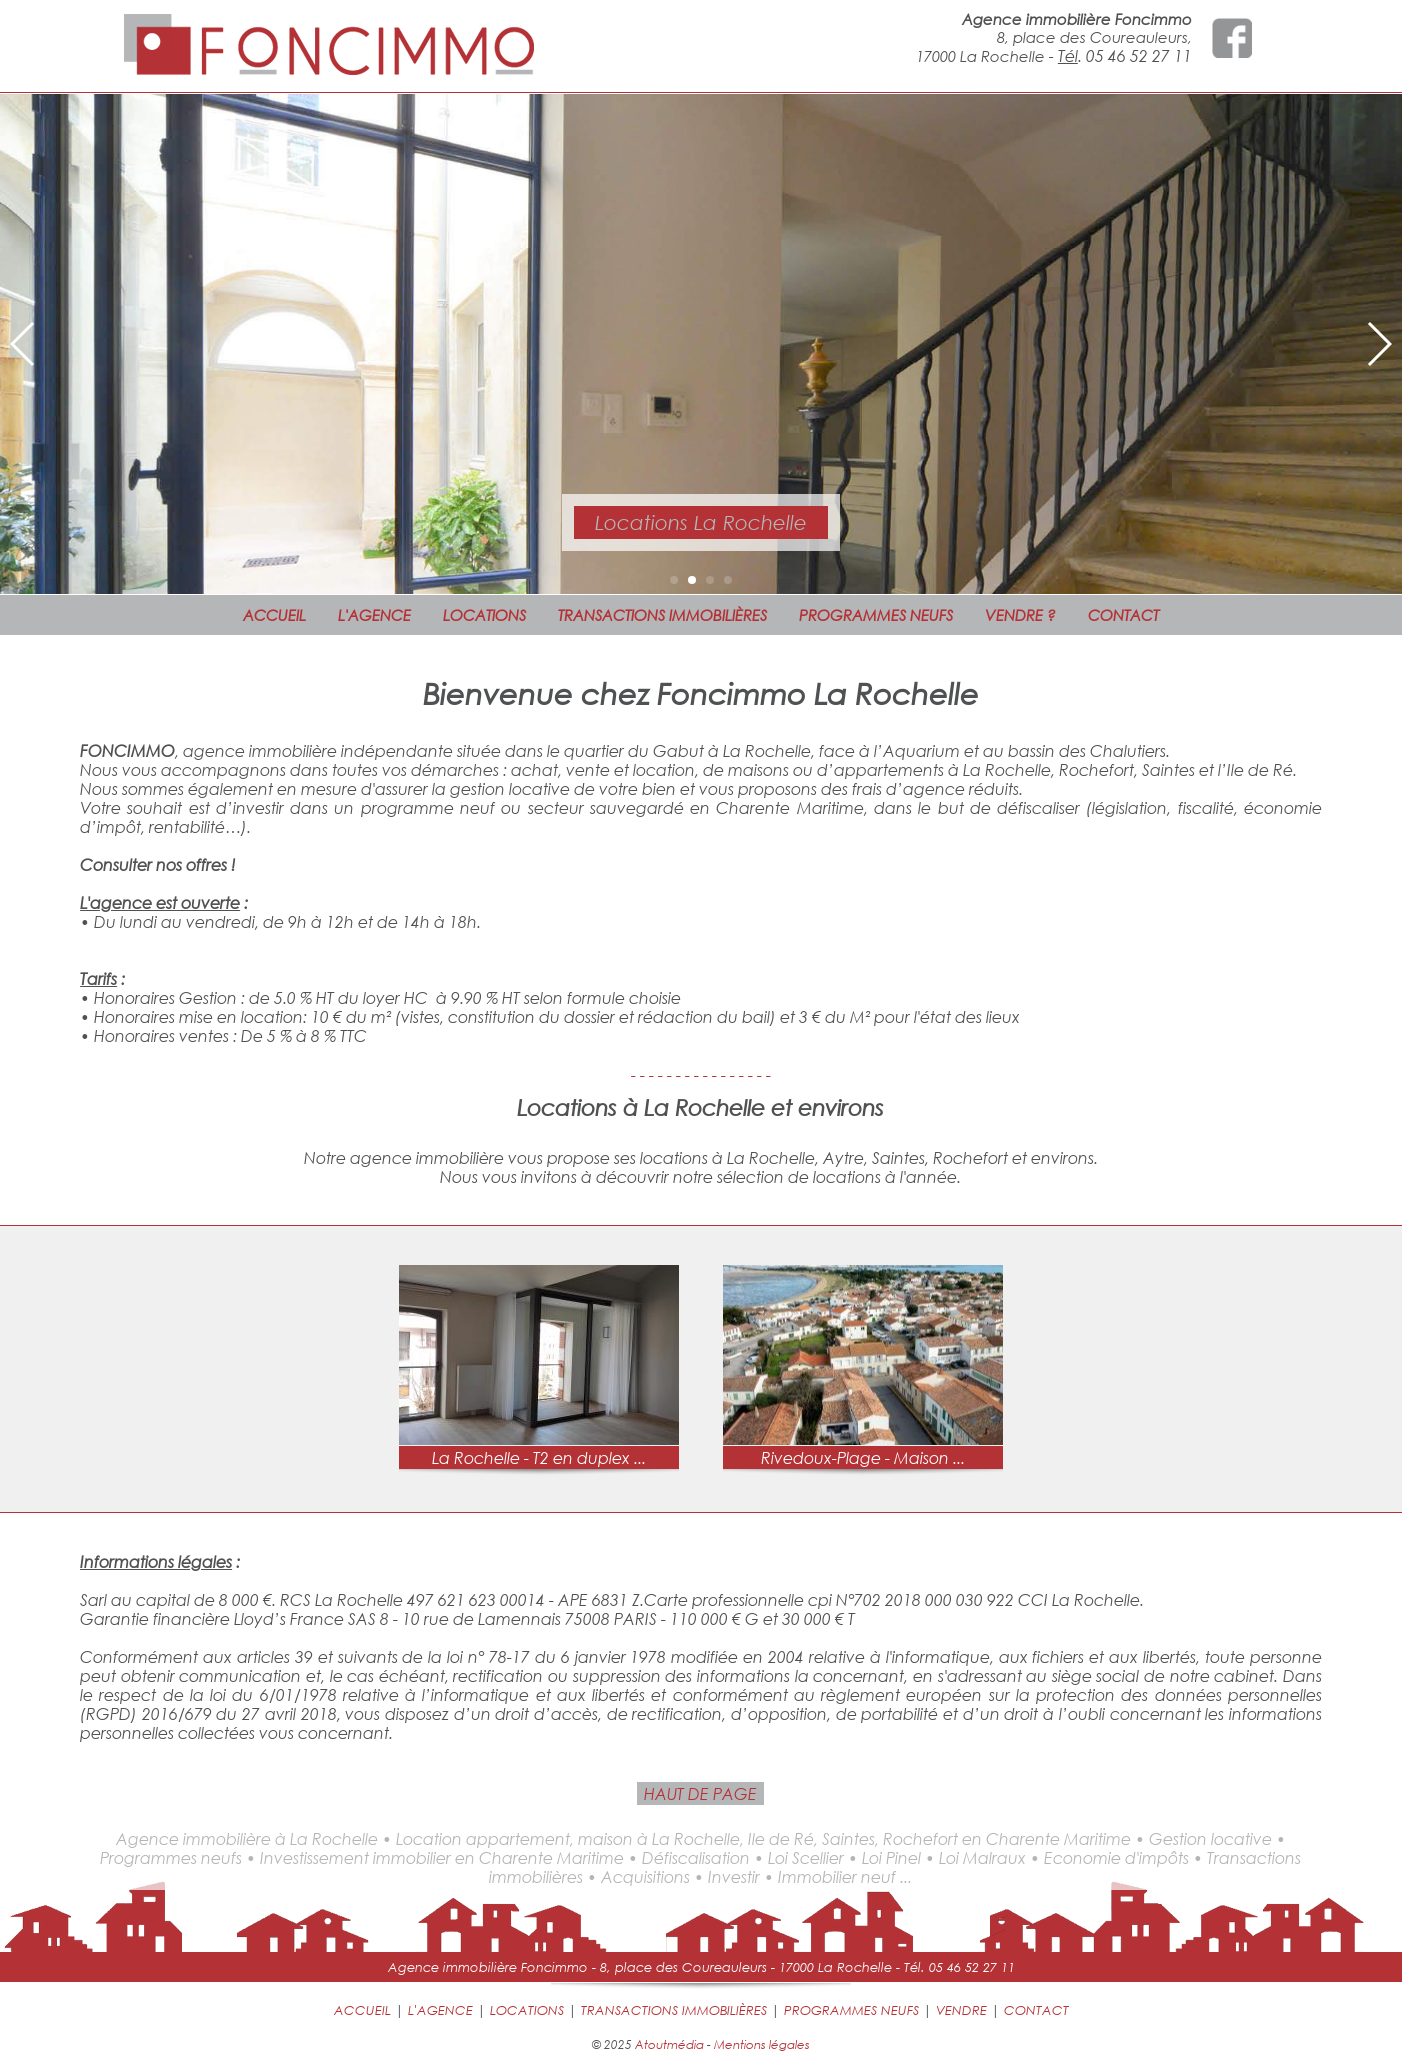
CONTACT (1123, 615)
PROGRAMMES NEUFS (876, 615)
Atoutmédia (669, 2044)
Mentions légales (762, 2044)
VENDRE (961, 2010)
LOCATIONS (484, 615)
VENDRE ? (1020, 615)
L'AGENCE (374, 615)
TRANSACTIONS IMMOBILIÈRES (662, 615)
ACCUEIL (274, 615)
